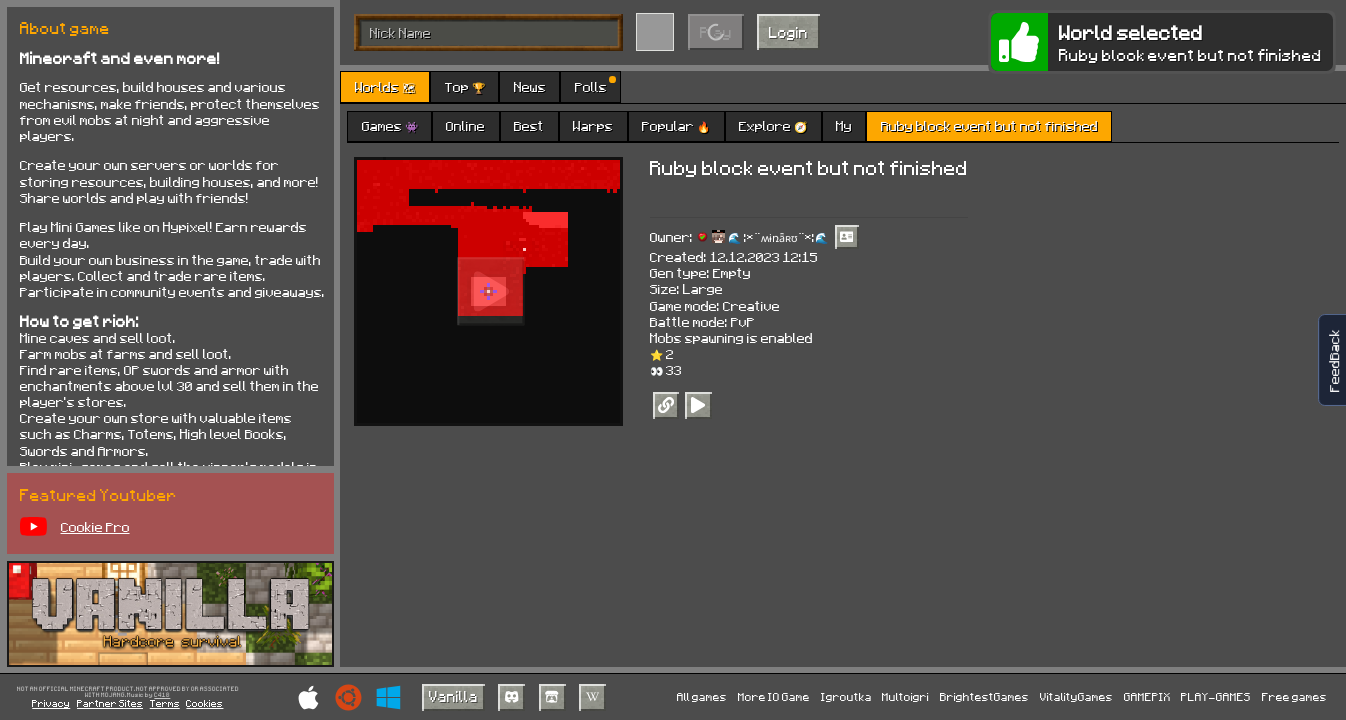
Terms (165, 703)
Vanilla (453, 696)
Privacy (51, 703)
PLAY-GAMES (1216, 696)
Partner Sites (110, 703)
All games (702, 696)
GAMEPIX (1147, 696)
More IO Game (774, 696)
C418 (162, 695)
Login (788, 32)
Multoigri (905, 696)
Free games (1294, 696)
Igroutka (846, 696)
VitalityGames (1076, 696)
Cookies (204, 703)
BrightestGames (984, 696)
